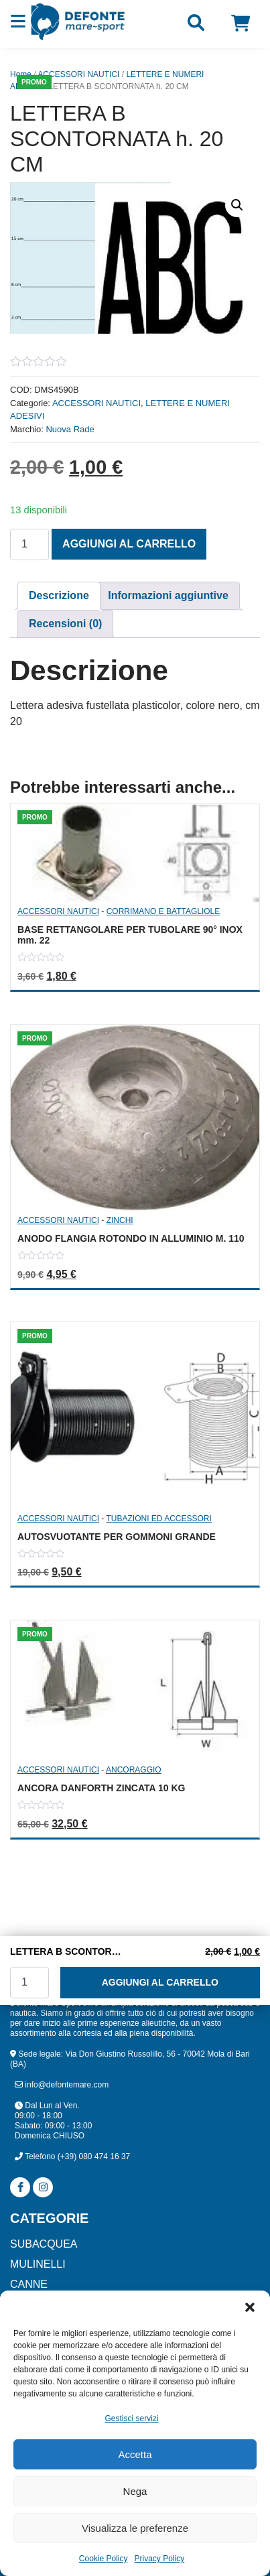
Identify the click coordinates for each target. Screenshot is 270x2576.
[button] (250, 2307)
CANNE (29, 2284)
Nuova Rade (70, 429)
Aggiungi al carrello (129, 544)
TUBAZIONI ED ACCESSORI (158, 1518)
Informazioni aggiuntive (168, 595)
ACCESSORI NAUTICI (78, 74)
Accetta (134, 2454)
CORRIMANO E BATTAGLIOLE (163, 911)
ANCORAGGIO (133, 1770)
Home (20, 74)
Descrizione (59, 595)
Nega (135, 2491)
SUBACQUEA (43, 2244)
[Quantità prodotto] (29, 544)
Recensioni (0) (65, 623)
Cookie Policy (103, 2558)
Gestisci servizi (131, 2418)
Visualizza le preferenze (135, 2528)
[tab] (58, 596)
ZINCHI (120, 1220)
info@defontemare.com (62, 2084)
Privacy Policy (160, 2558)
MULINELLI (38, 2264)
